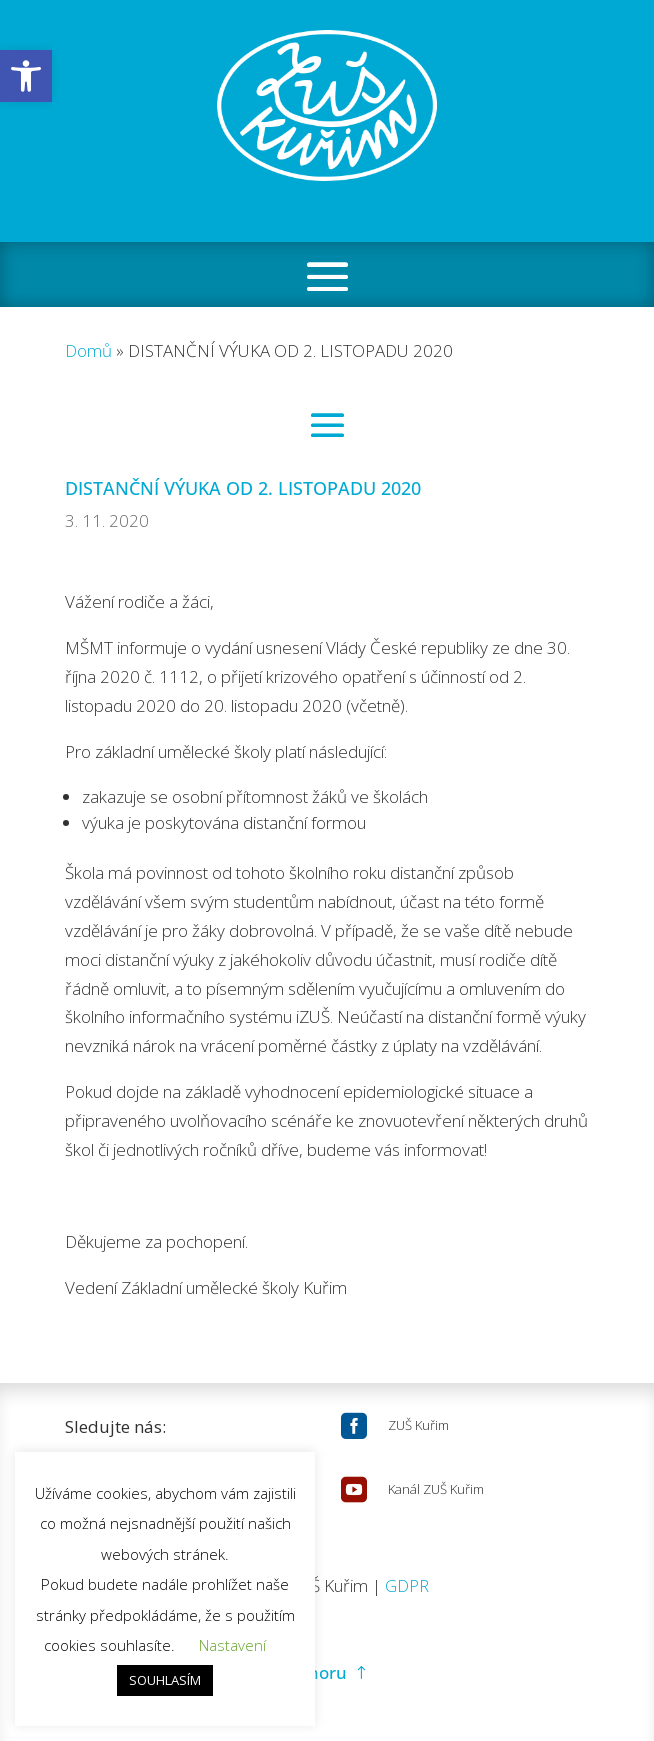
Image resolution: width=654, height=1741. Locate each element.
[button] (26, 76)
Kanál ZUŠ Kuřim (436, 1489)
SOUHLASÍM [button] (165, 1680)
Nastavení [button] (232, 1645)
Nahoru (316, 1672)
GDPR (407, 1585)
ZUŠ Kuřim (418, 1425)
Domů (88, 350)
